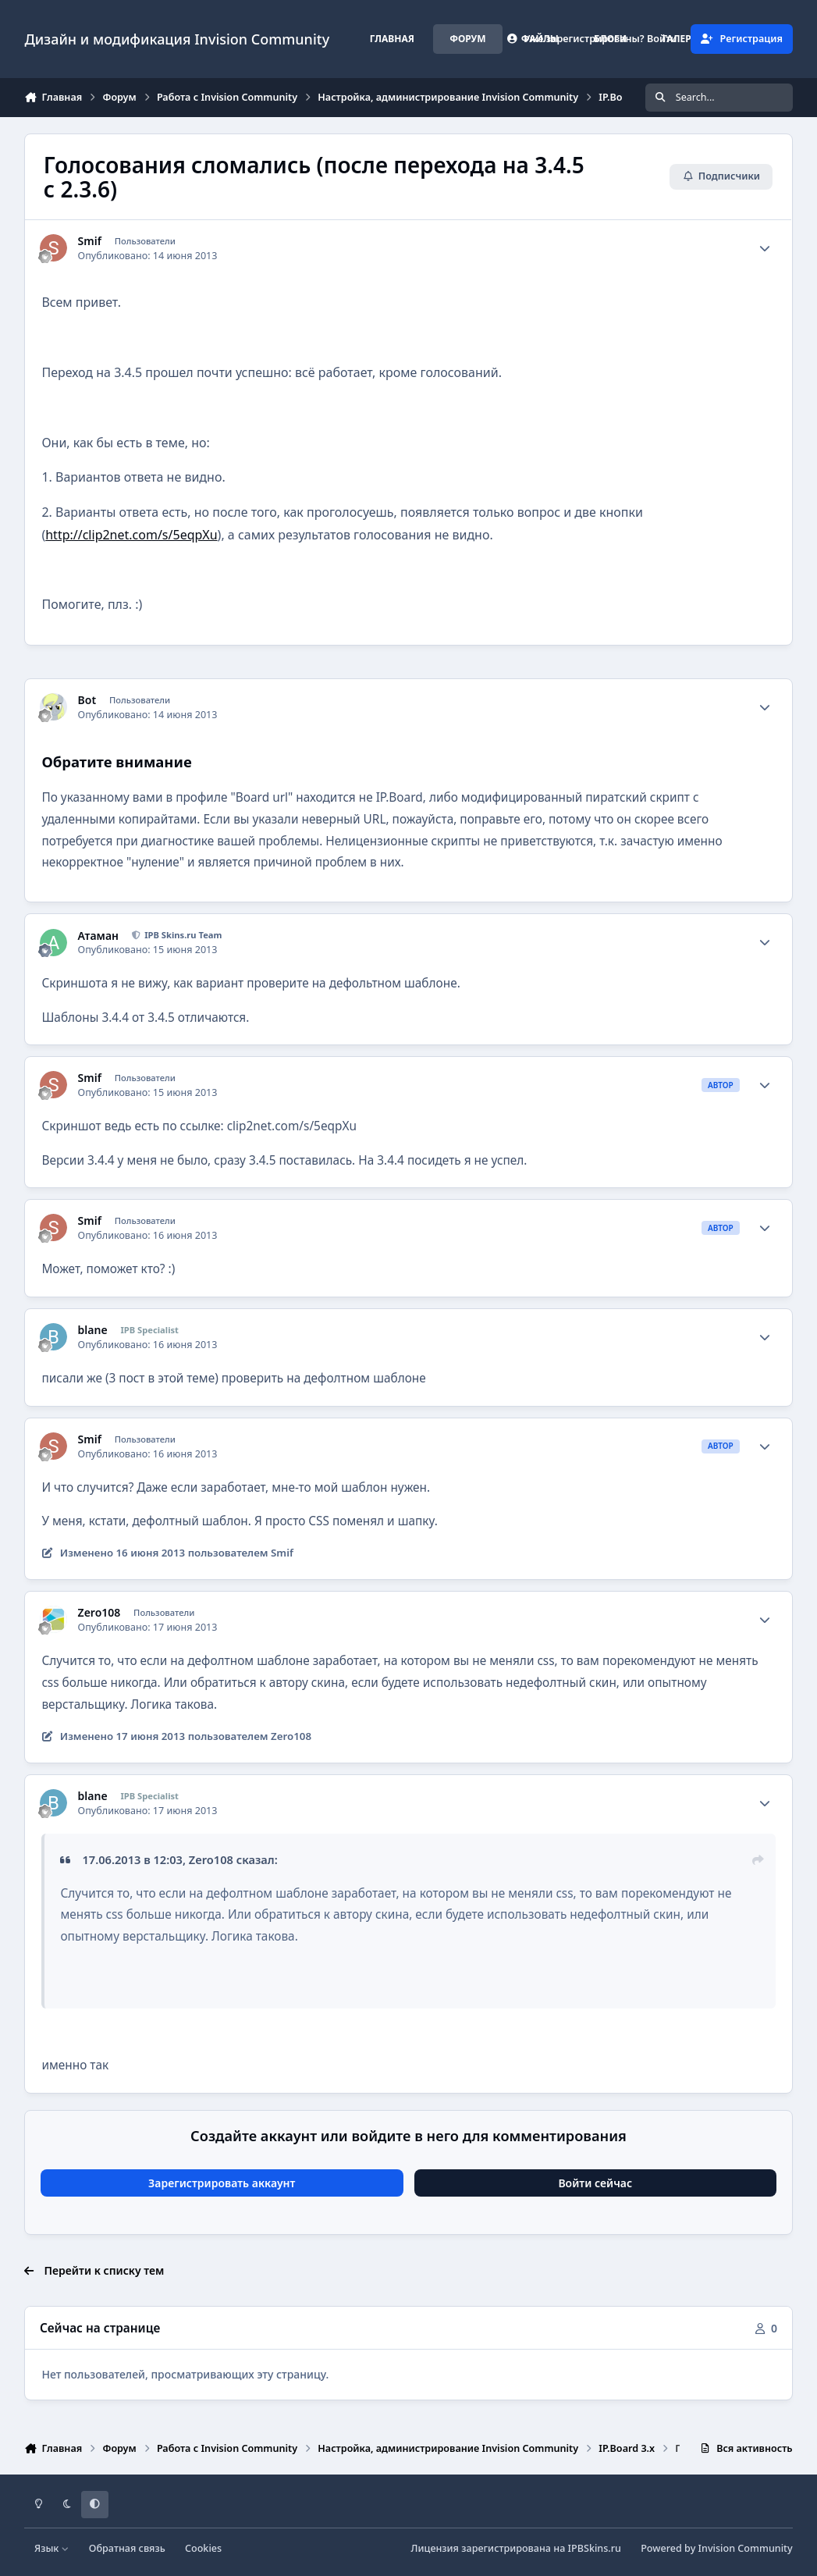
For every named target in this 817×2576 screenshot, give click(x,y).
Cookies (203, 2548)
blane (93, 1330)
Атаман (98, 936)
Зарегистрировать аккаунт (221, 2183)
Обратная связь (127, 2548)
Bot (87, 700)
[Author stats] (764, 248)
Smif (89, 241)
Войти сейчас (595, 2183)
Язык (51, 2548)
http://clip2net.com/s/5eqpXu (131, 534)
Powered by (716, 2548)
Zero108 (99, 1613)
